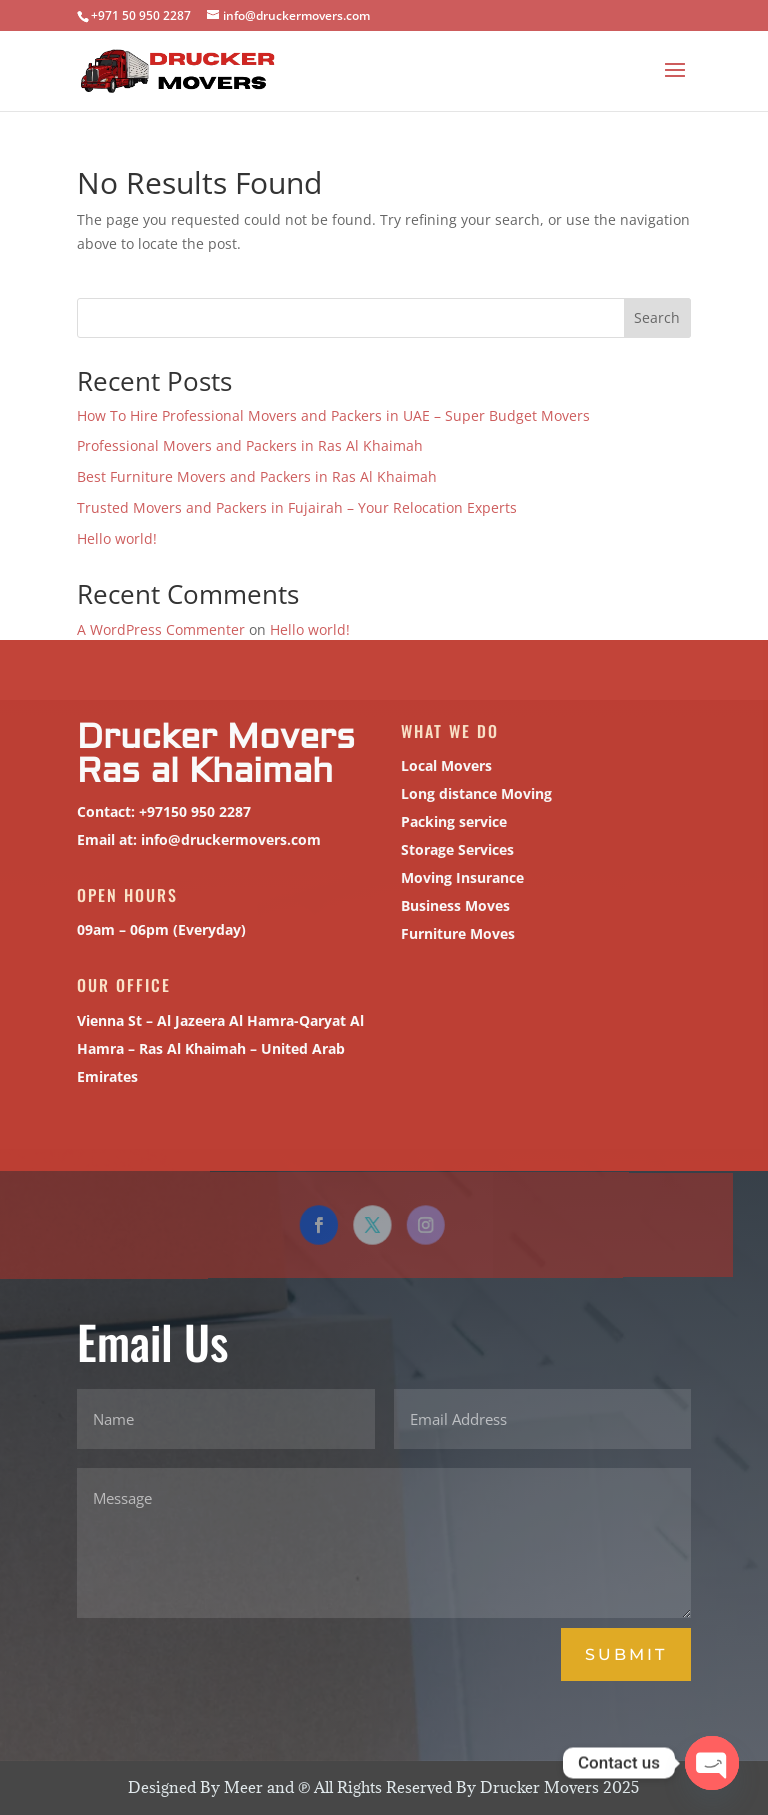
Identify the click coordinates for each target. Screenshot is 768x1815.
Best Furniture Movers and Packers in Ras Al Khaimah (257, 476)
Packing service (451, 821)
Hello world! (117, 538)
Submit (626, 1654)
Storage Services (455, 849)
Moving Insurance (460, 877)
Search (657, 317)
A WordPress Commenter (161, 629)
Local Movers (444, 765)
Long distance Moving (474, 793)
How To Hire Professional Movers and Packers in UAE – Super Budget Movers (333, 415)
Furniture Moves (455, 933)
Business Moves (453, 905)
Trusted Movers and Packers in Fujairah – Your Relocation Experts (297, 507)
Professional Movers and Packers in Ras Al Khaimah (250, 445)
